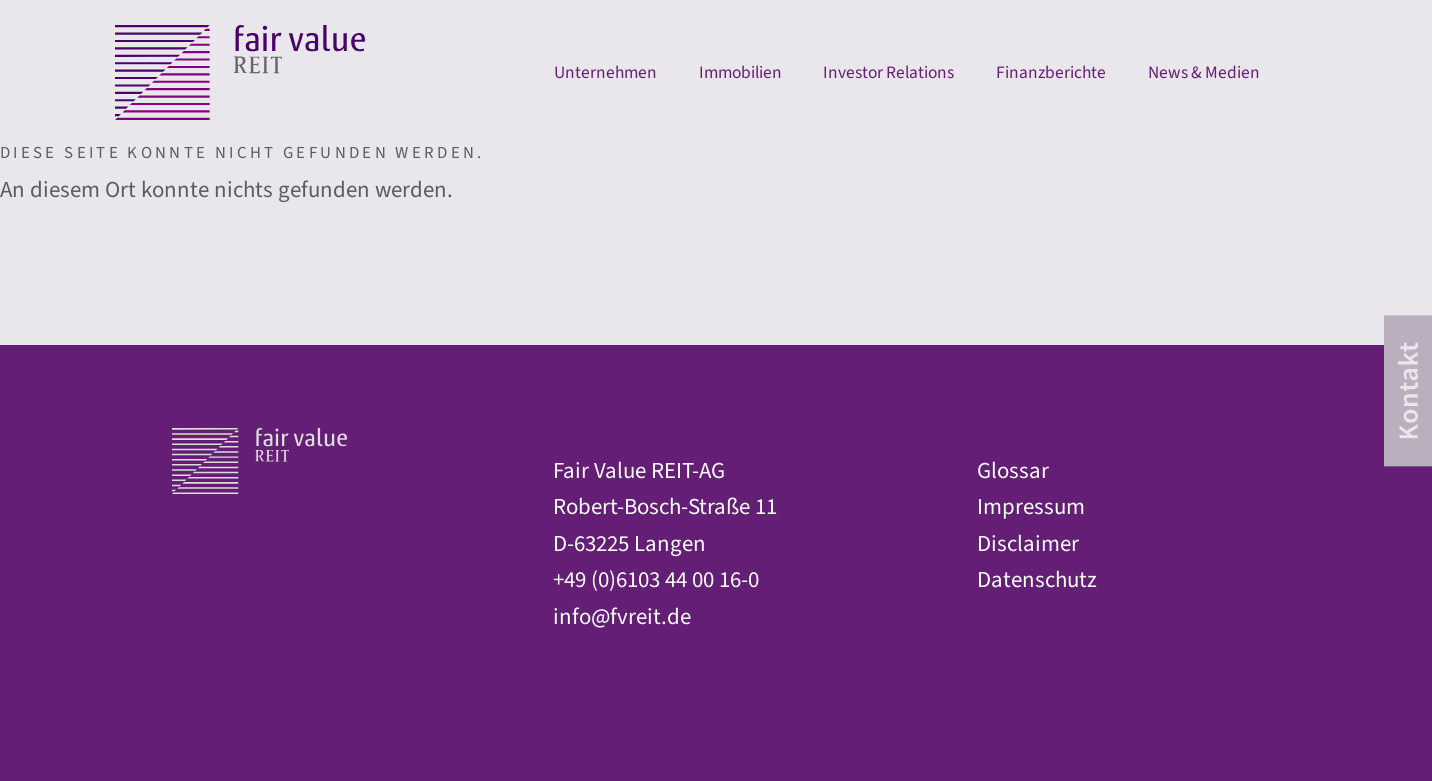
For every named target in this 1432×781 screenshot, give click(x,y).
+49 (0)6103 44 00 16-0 (656, 580)
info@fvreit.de (622, 617)
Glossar (1013, 471)
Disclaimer (1028, 544)
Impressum (1031, 507)
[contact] (1408, 390)
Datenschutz (1037, 580)
